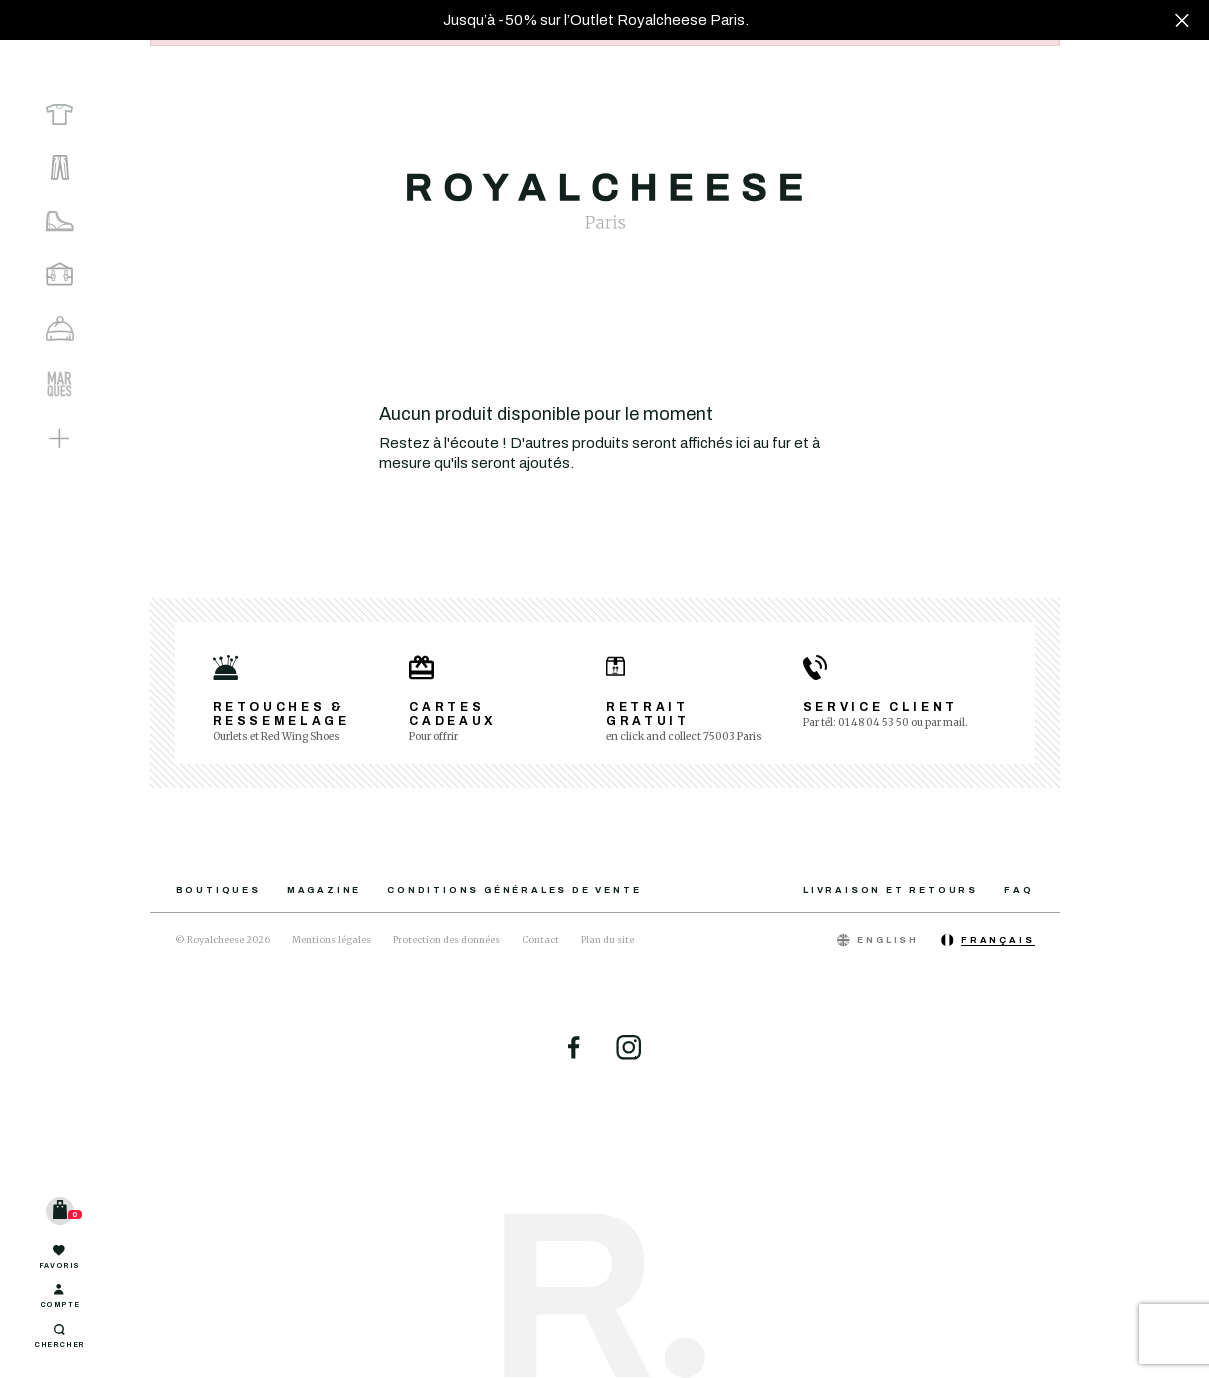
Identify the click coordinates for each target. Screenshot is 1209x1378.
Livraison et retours (890, 890)
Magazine (324, 890)
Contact (540, 939)
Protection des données (446, 939)
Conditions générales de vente (514, 890)
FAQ (1018, 890)
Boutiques (218, 890)
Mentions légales (331, 939)
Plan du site (607, 939)
